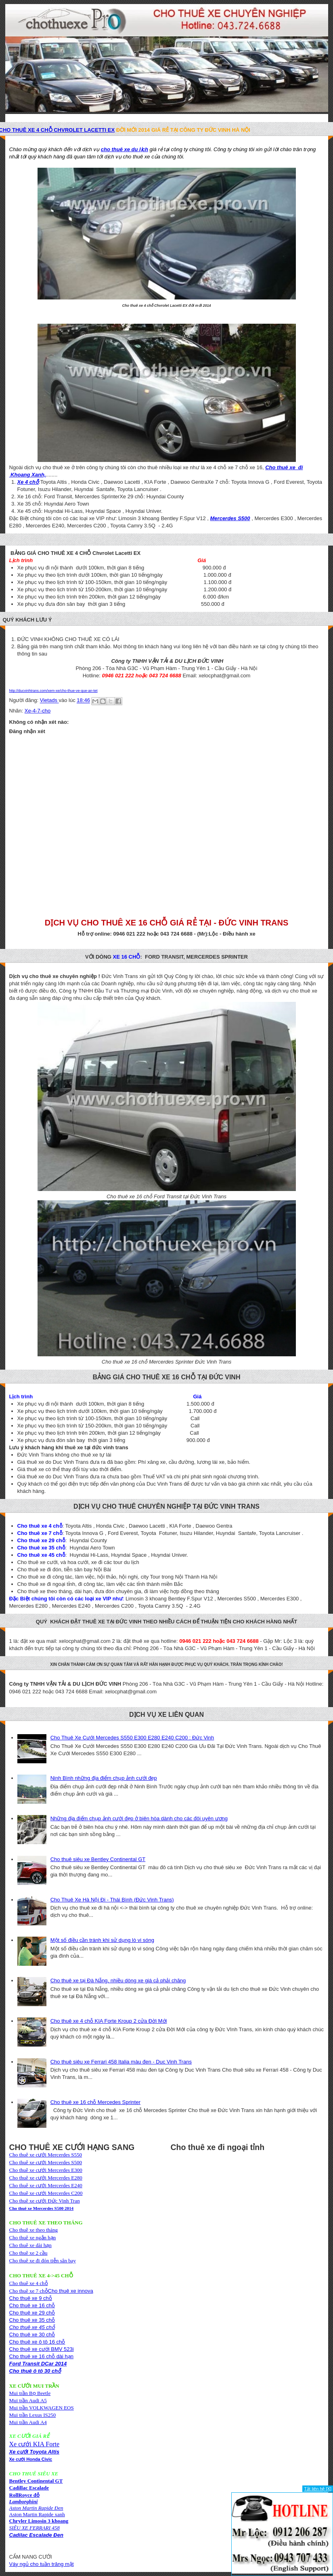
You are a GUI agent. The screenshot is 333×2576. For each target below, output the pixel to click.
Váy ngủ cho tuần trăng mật (41, 2564)
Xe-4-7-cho (37, 711)
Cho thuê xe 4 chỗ (28, 2283)
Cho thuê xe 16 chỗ (32, 2305)
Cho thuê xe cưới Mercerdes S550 (45, 2155)
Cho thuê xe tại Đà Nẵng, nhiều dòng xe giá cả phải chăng (118, 1980)
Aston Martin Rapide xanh (37, 2514)
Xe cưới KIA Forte (34, 2444)
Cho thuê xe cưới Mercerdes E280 (45, 2178)
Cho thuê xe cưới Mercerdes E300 (45, 2170)
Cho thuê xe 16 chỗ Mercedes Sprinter (95, 2102)
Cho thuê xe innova (70, 2291)
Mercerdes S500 (230, 518)
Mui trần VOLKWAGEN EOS (41, 2408)
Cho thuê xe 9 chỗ (30, 2298)
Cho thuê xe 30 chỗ (32, 2334)
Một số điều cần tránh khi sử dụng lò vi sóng (102, 1940)
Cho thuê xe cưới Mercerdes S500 (45, 2162)
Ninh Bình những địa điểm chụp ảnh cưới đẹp (103, 1778)
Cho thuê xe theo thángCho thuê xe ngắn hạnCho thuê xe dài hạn (33, 2237)
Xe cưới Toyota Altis (34, 2452)
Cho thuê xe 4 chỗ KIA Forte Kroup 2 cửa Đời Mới (108, 2021)
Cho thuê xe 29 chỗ (32, 2313)
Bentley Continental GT (36, 2481)
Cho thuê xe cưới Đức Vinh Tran (44, 2201)
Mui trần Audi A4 (28, 2422)
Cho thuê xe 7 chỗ (28, 2291)
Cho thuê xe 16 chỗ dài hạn (41, 2356)
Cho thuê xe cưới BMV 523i (41, 2349)
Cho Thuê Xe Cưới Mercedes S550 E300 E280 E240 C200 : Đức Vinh (132, 1738)
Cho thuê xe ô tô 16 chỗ (37, 2342)
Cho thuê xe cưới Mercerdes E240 (45, 2185)
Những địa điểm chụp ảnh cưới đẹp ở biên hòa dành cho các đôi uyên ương (139, 1818)
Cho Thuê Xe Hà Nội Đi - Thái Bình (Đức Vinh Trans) (112, 1900)
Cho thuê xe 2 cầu (28, 2253)
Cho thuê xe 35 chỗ (32, 2320)
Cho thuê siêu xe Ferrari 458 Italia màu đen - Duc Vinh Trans (121, 2062)
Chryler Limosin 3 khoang (39, 2521)
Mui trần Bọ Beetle (30, 2393)
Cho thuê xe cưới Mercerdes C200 (46, 2193)
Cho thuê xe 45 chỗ (32, 2327)
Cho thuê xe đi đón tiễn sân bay (42, 2261)
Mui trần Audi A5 (28, 2400)
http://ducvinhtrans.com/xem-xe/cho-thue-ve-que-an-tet (53, 691)
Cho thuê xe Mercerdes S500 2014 (41, 2208)
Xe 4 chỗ (28, 482)
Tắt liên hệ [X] (317, 2488)
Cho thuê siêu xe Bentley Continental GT (98, 1859)
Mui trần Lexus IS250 (32, 2415)
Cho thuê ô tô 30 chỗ (35, 2371)
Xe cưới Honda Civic (30, 2459)
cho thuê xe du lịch (124, 149)
